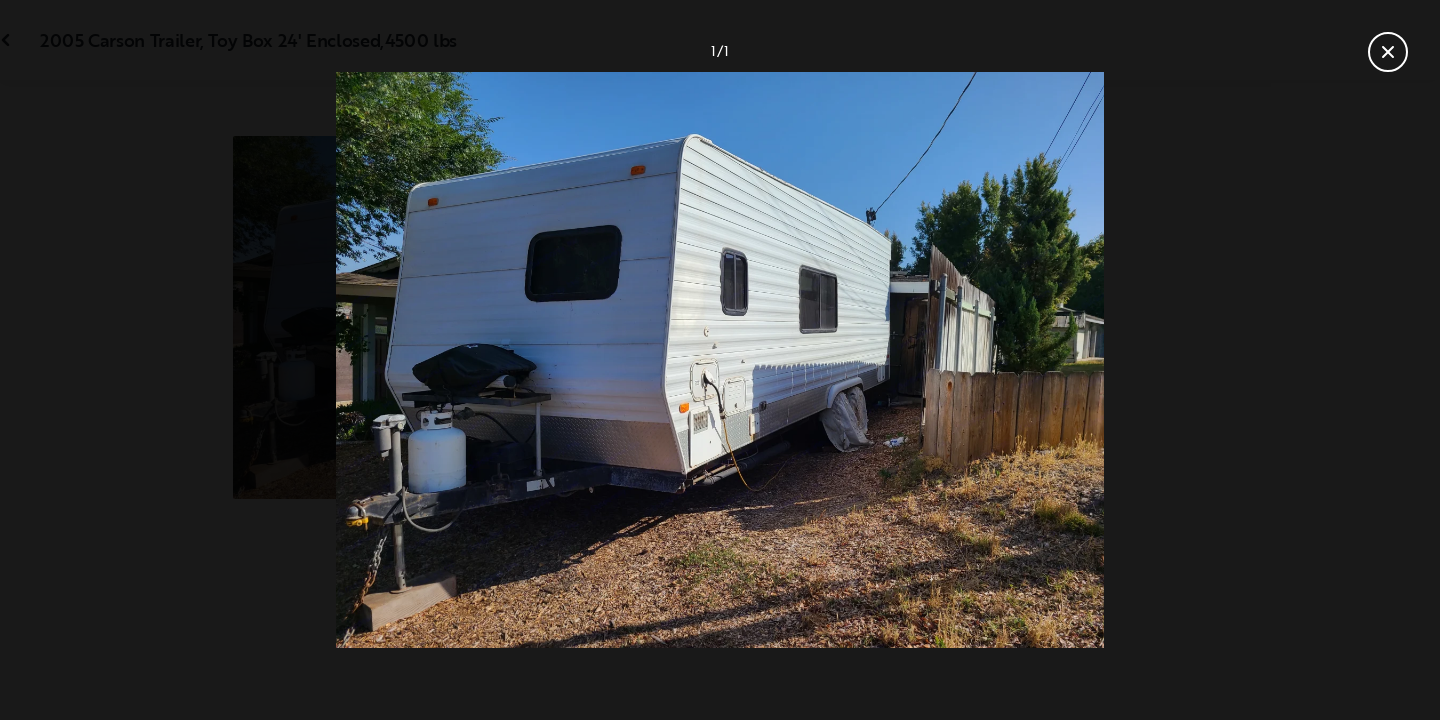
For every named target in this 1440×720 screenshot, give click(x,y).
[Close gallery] (1388, 52)
